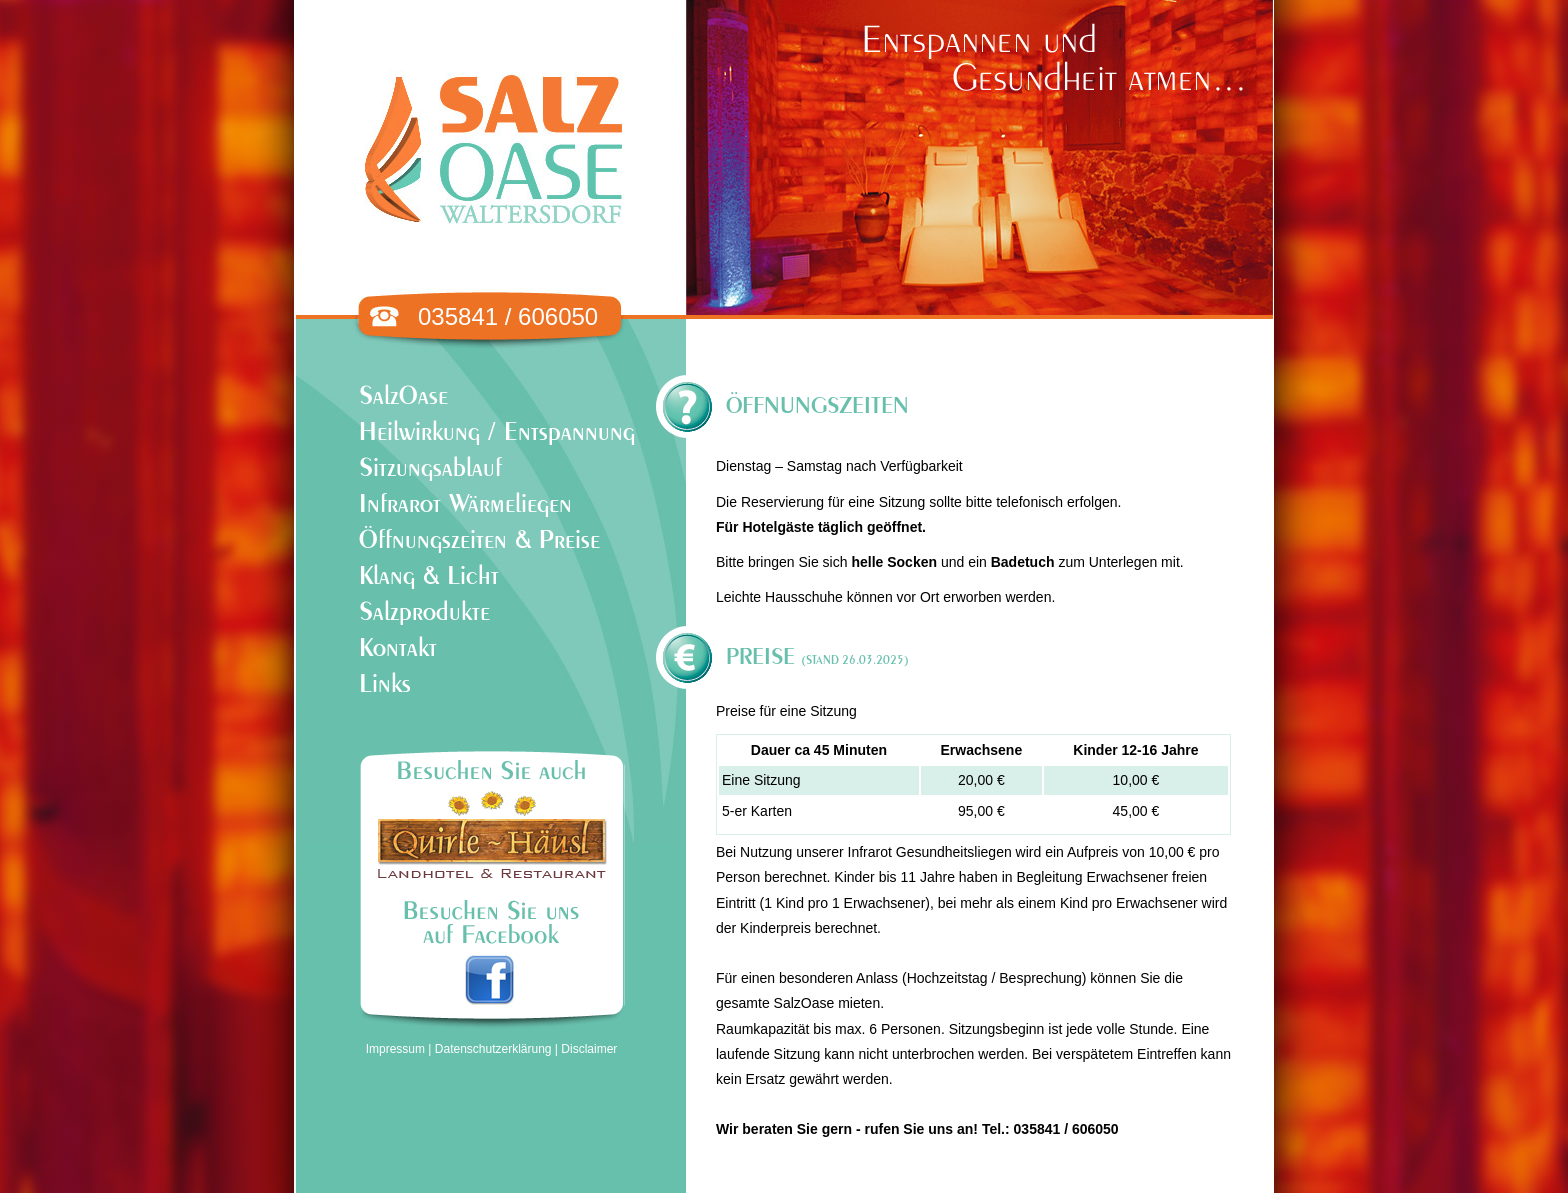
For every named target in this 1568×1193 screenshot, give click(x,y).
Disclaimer (589, 1049)
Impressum (395, 1049)
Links (385, 684)
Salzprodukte (424, 612)
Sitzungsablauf (430, 468)
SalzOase (403, 396)
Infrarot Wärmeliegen (465, 504)
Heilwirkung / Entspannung (497, 432)
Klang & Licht (429, 576)
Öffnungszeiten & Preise (479, 540)
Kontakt (398, 648)
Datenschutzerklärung (493, 1049)
